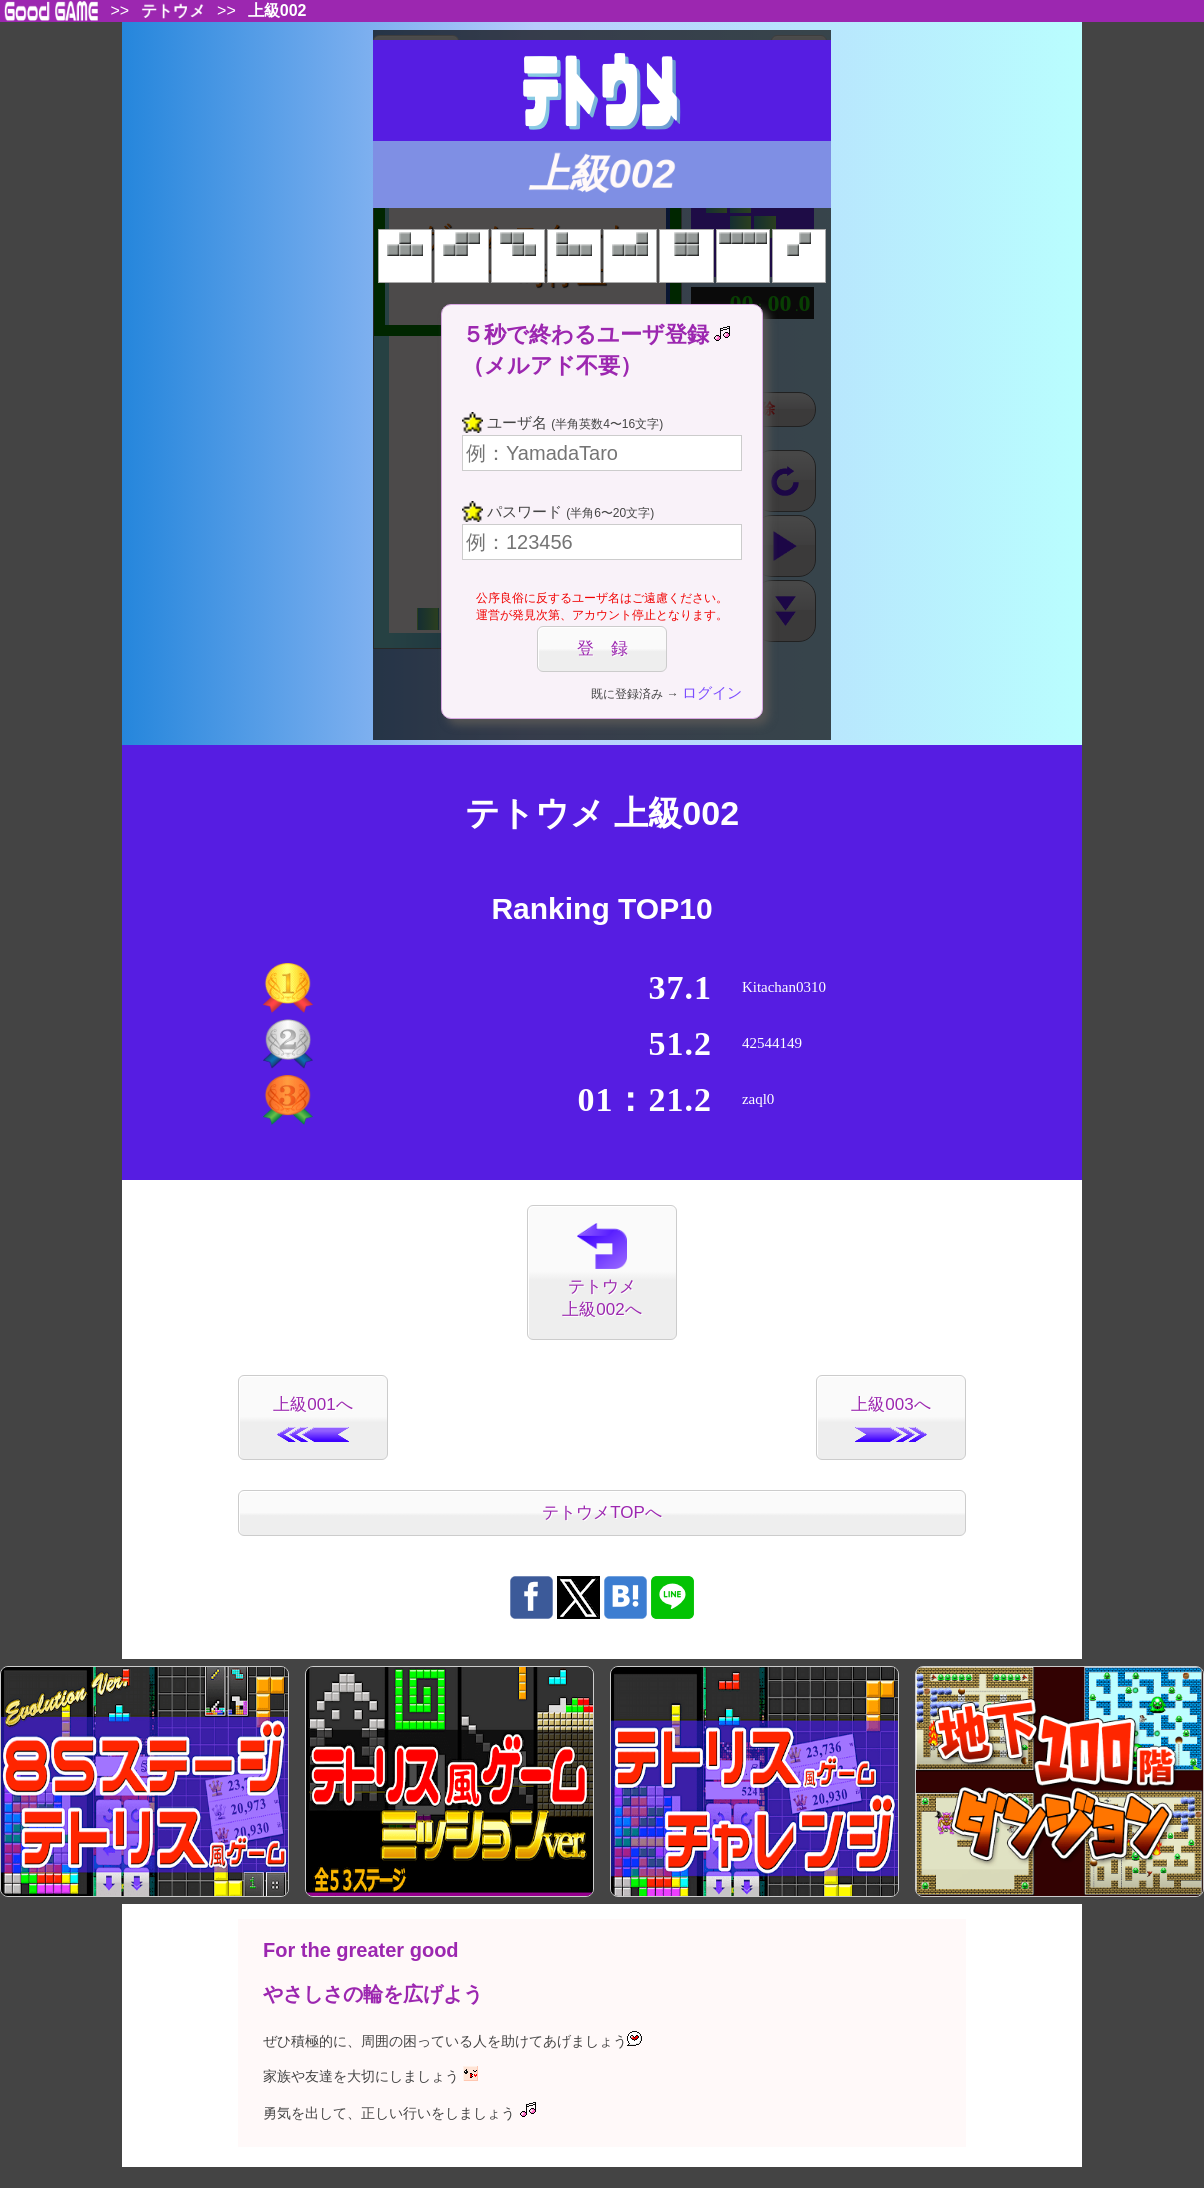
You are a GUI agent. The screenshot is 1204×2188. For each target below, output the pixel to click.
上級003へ (890, 1418)
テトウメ (173, 11)
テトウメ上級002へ (601, 1271)
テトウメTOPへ (602, 1512)
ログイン (712, 692)
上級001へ (312, 1418)
